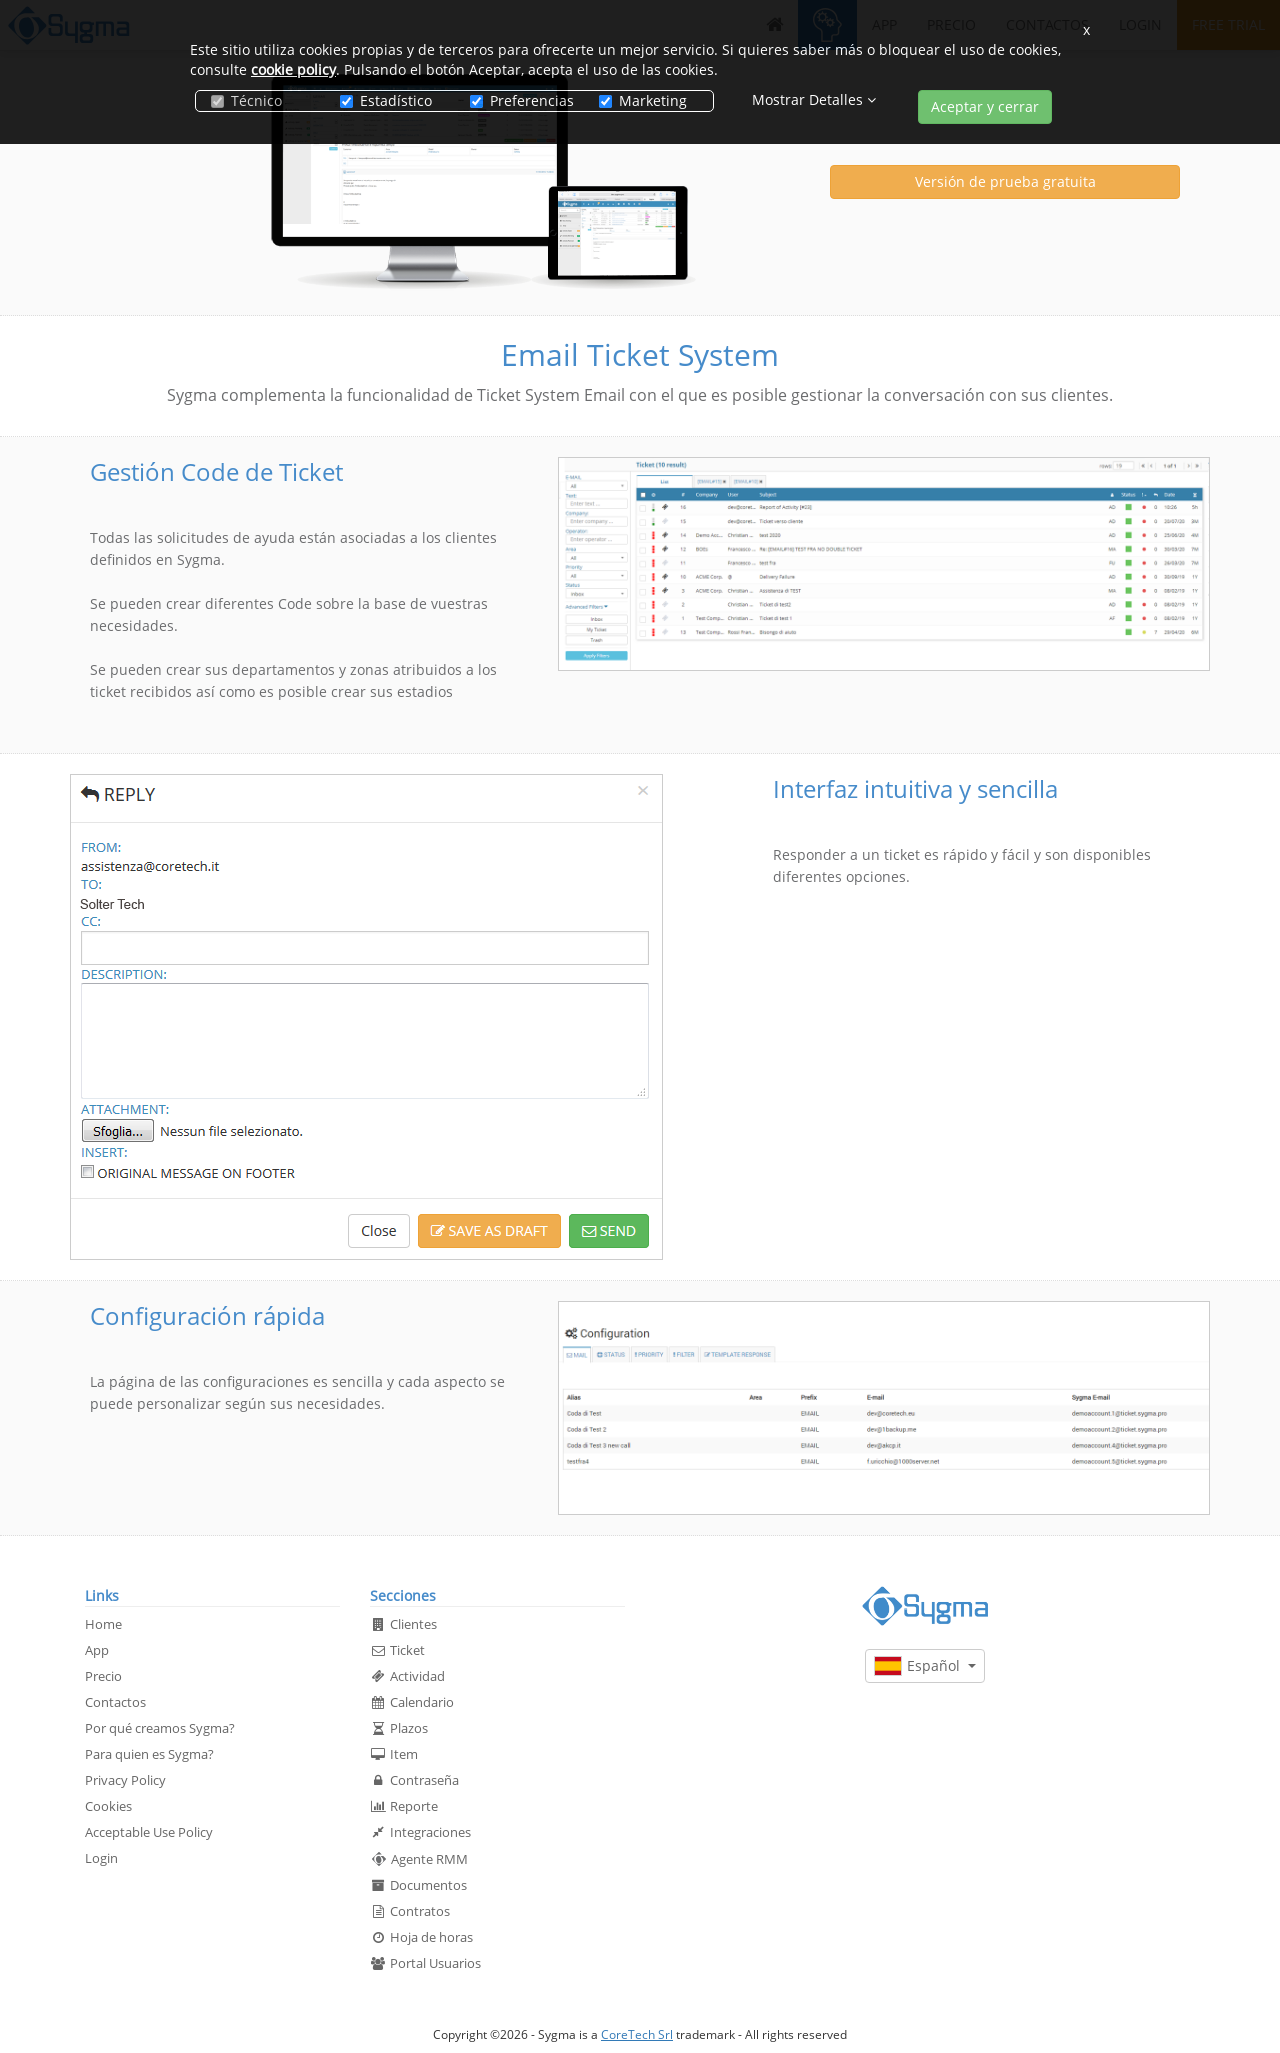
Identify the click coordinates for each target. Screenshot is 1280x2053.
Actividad (407, 1676)
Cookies (108, 1806)
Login (101, 1858)
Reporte (404, 1806)
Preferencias (519, 100)
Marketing (643, 100)
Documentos (418, 1885)
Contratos (410, 1911)
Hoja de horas (421, 1937)
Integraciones (420, 1832)
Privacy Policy (125, 1780)
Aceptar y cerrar (985, 106)
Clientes (403, 1624)
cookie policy (293, 69)
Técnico (246, 100)
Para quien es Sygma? (149, 1754)
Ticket (397, 1650)
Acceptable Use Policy (149, 1832)
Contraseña (414, 1780)
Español (925, 1666)
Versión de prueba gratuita (1005, 181)
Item (394, 1754)
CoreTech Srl (637, 2034)
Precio (103, 1676)
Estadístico (386, 100)
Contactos (115, 1702)
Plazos (399, 1728)
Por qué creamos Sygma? (160, 1728)
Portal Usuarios (425, 1963)
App (97, 1650)
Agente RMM (419, 1859)
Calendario (412, 1702)
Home (103, 1624)
